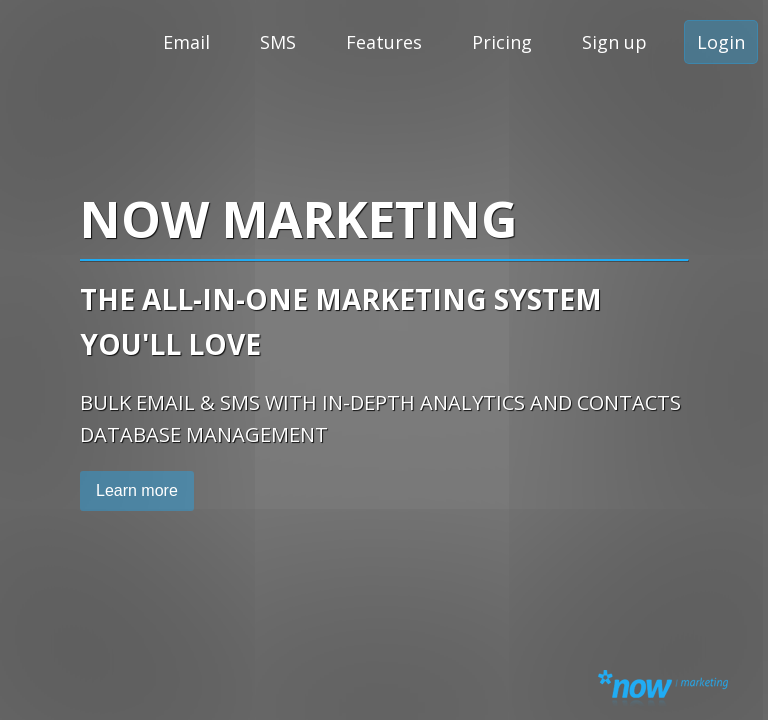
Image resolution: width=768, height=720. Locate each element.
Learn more (137, 490)
